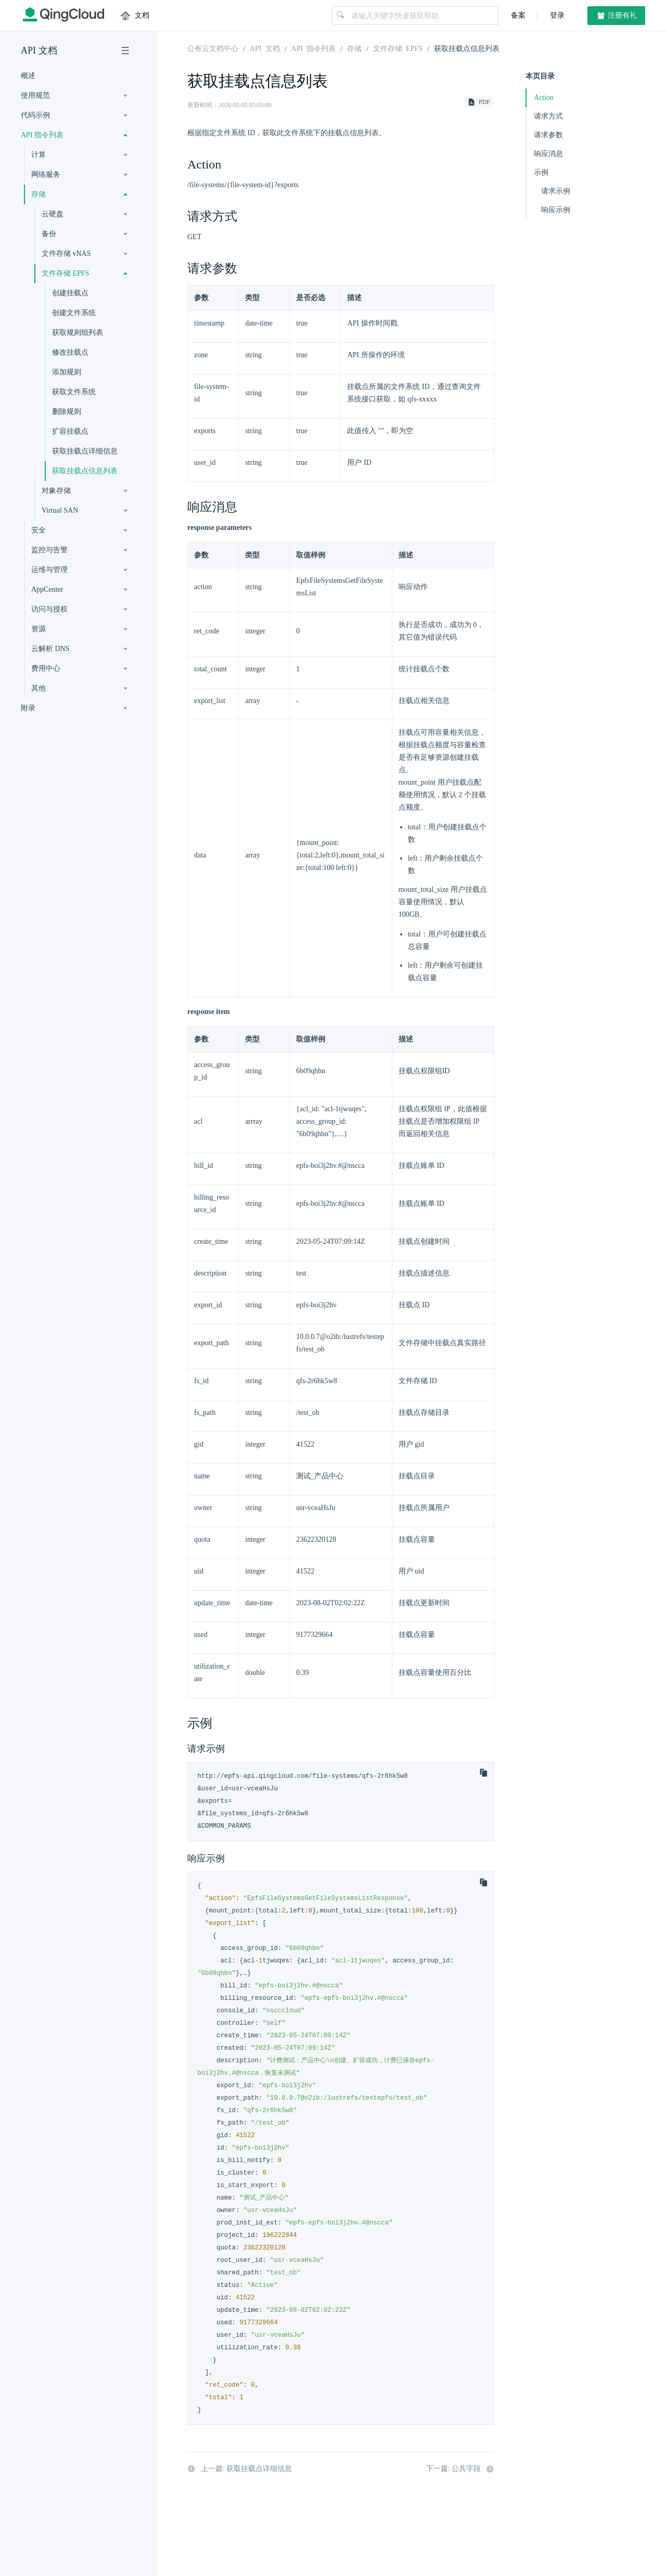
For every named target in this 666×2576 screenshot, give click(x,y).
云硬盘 (52, 214)
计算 (38, 155)
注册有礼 (616, 15)
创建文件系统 (74, 313)
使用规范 (35, 95)
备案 (518, 15)
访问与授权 (49, 609)
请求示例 (555, 191)
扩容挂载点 (70, 431)
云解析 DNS (50, 649)
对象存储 (56, 491)
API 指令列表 (42, 135)
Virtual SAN (60, 510)
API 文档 (39, 50)
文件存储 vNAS (66, 253)
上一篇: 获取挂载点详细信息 (239, 2469)
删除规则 (66, 411)
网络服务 (45, 174)
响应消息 (548, 154)
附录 (28, 708)
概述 (28, 76)
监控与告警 (49, 550)
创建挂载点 (70, 293)
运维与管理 (49, 570)
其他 (38, 688)
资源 (38, 629)
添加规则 (66, 372)
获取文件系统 (74, 392)
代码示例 (35, 115)
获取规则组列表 (77, 332)
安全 (38, 530)
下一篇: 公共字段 (460, 2469)
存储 (38, 194)
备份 (49, 234)
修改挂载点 (70, 352)
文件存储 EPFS (65, 273)
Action (544, 97)
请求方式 (548, 116)
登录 (556, 15)
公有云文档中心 (212, 47)
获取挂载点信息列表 (85, 471)
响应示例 (555, 210)
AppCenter (47, 589)
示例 (541, 172)
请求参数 (548, 135)
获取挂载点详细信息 (85, 451)
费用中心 (45, 668)
